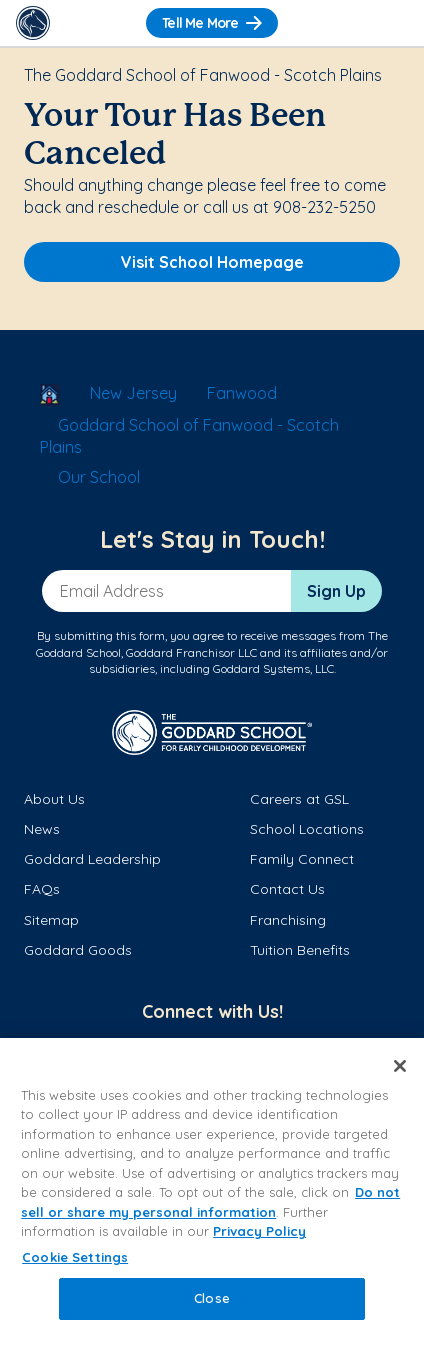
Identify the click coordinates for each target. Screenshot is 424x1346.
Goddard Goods (78, 950)
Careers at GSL (299, 799)
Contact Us (287, 889)
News (42, 829)
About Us (54, 799)
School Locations (307, 829)
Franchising (288, 920)
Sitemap (51, 920)
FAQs (42, 889)
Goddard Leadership (92, 859)
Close (212, 1298)
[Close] (400, 1066)
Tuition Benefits (300, 950)
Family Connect (302, 859)
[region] (212, 1192)
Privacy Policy (259, 1231)
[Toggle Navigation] (391, 23)
